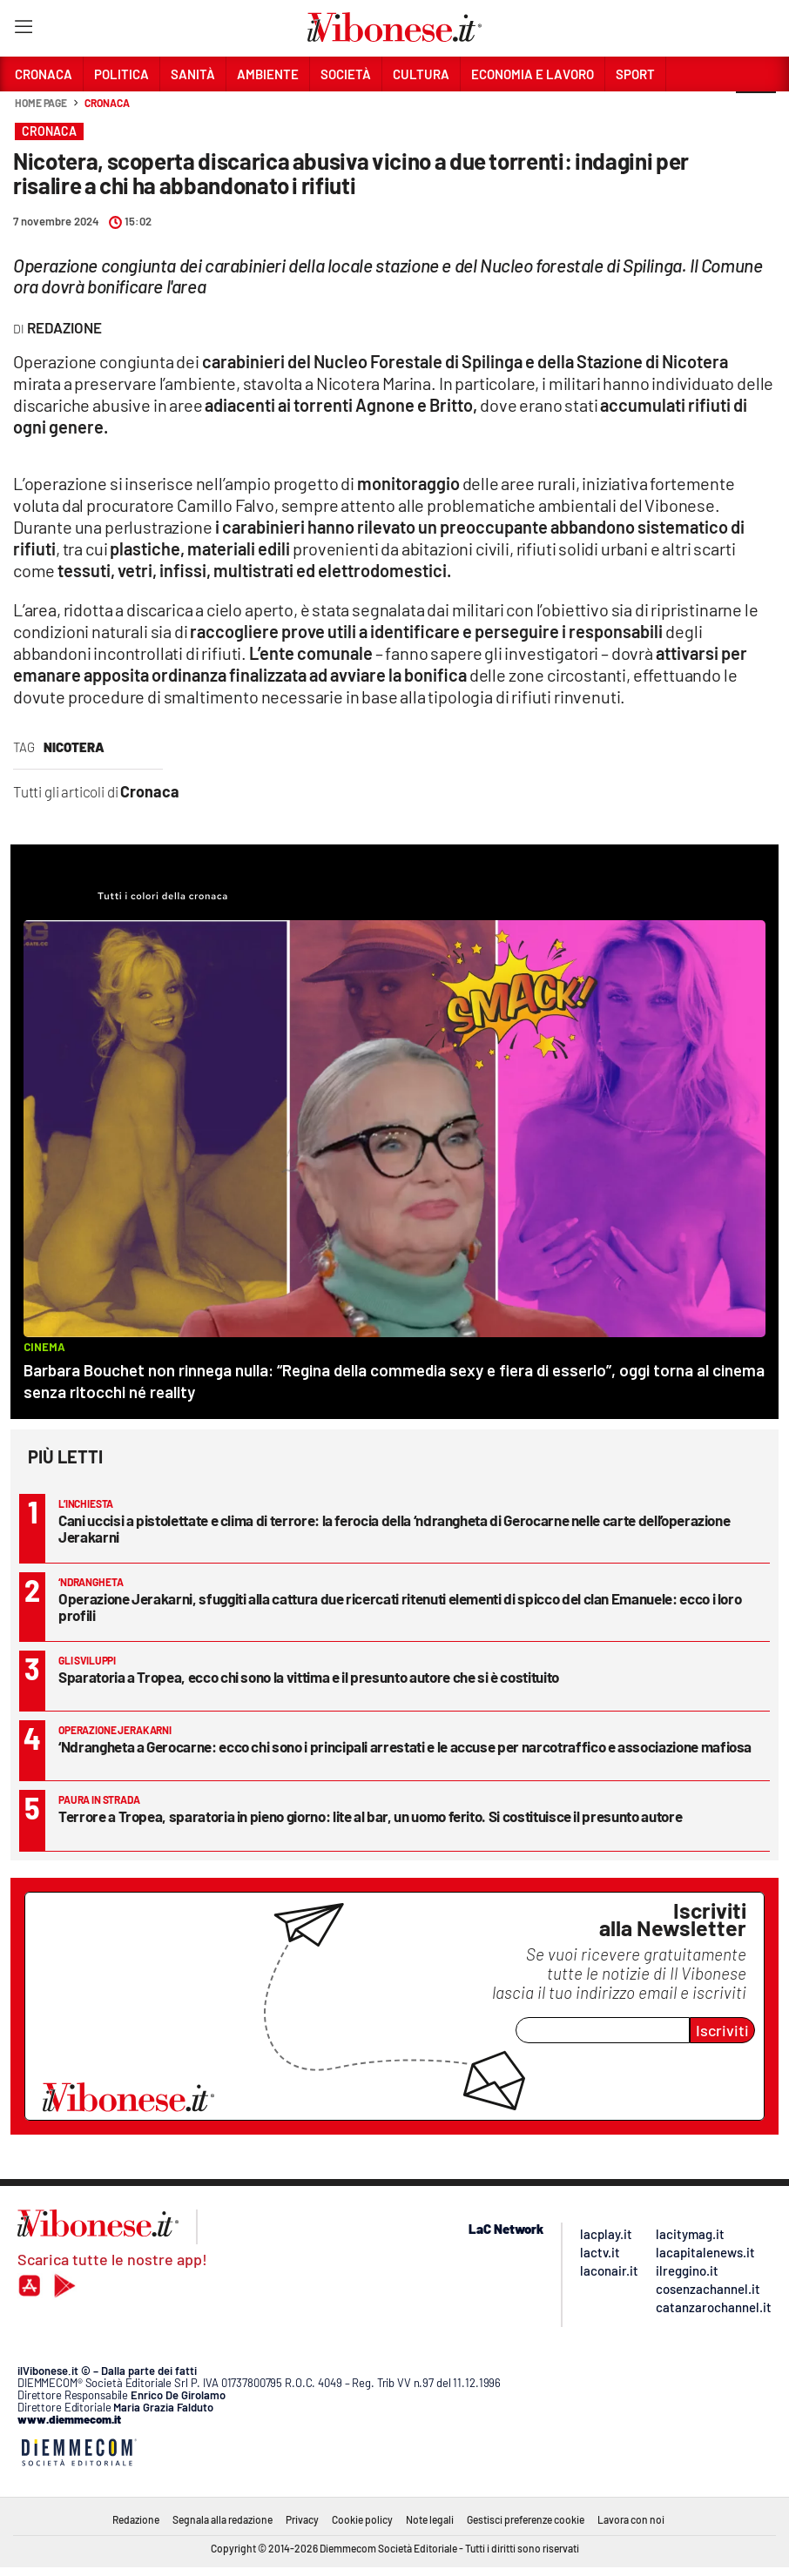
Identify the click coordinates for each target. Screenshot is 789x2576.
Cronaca (106, 103)
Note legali (430, 2519)
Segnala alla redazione (222, 2519)
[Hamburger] (23, 30)
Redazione (135, 2519)
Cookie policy (362, 2519)
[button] (756, 112)
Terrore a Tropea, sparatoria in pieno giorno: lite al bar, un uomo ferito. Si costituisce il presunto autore (370, 1816)
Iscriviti (722, 2030)
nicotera (74, 747)
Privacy (302, 2519)
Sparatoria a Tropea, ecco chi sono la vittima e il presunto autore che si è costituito (308, 1676)
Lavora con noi (630, 2519)
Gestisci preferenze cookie (525, 2519)
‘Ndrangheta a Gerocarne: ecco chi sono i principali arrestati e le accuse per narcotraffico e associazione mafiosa (405, 1746)
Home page (41, 103)
